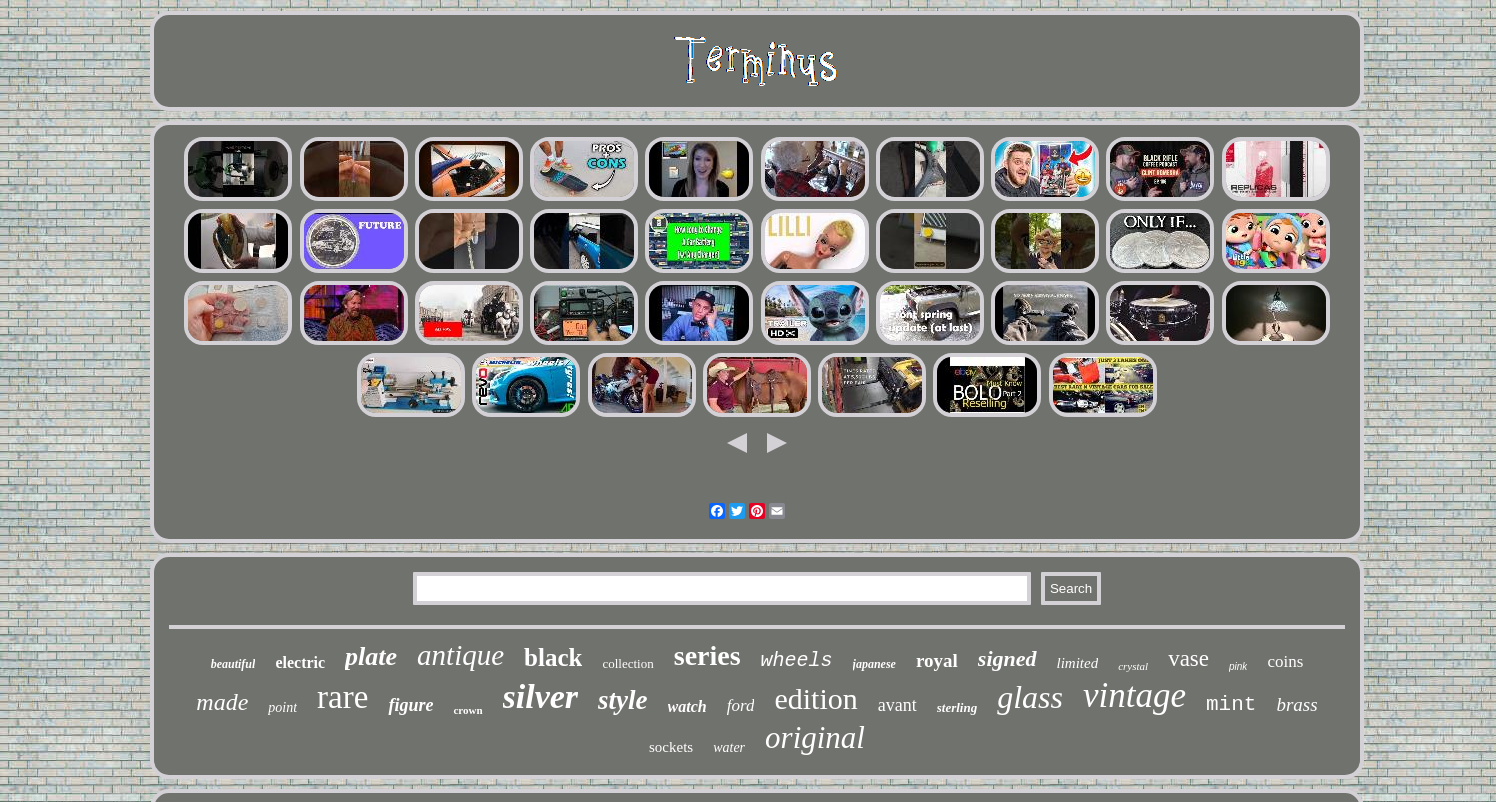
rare (342, 697)
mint (1231, 704)
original (815, 737)
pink (1238, 666)
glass (1030, 697)
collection (627, 663)
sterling (957, 707)
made (222, 702)
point (282, 707)
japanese (874, 664)
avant (897, 705)
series (707, 655)
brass (1296, 704)
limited (1078, 663)
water (729, 747)
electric (300, 662)
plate (371, 656)
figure (410, 705)
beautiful (233, 664)
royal (937, 660)
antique (460, 655)
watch (687, 706)
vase (1188, 658)
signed (1007, 658)
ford (741, 705)
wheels (797, 660)
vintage (1134, 695)
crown (467, 710)
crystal (1133, 666)
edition (815, 698)
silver (541, 696)
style (622, 700)
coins (1285, 661)
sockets (671, 747)
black (553, 657)
